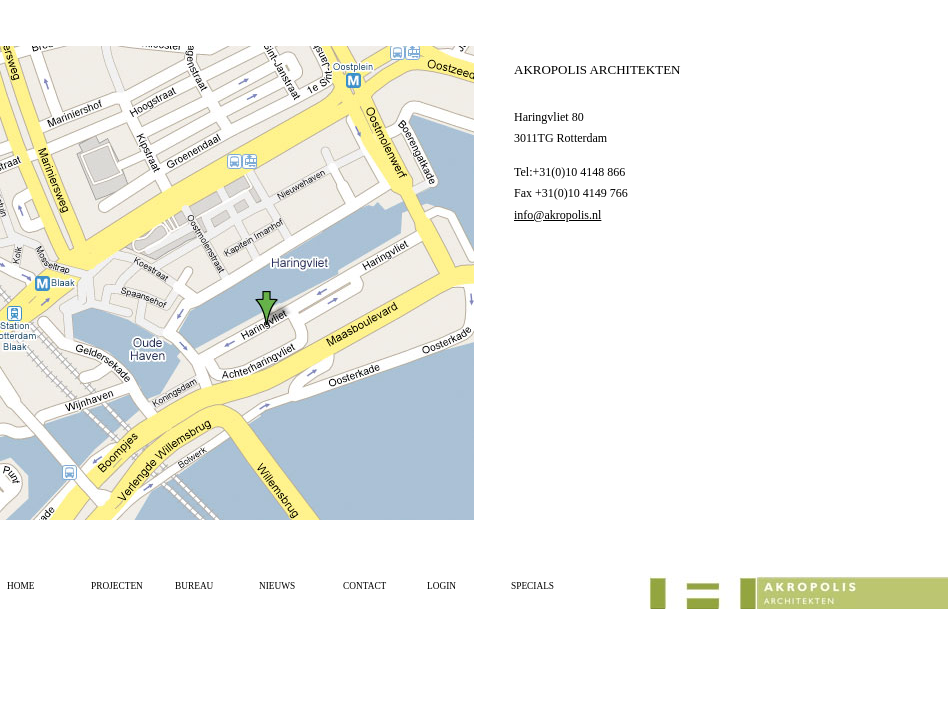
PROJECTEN (117, 586)
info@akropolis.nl (557, 215)
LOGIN (441, 586)
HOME (20, 586)
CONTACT (364, 586)
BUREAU (194, 586)
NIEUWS (277, 586)
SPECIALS (532, 586)
